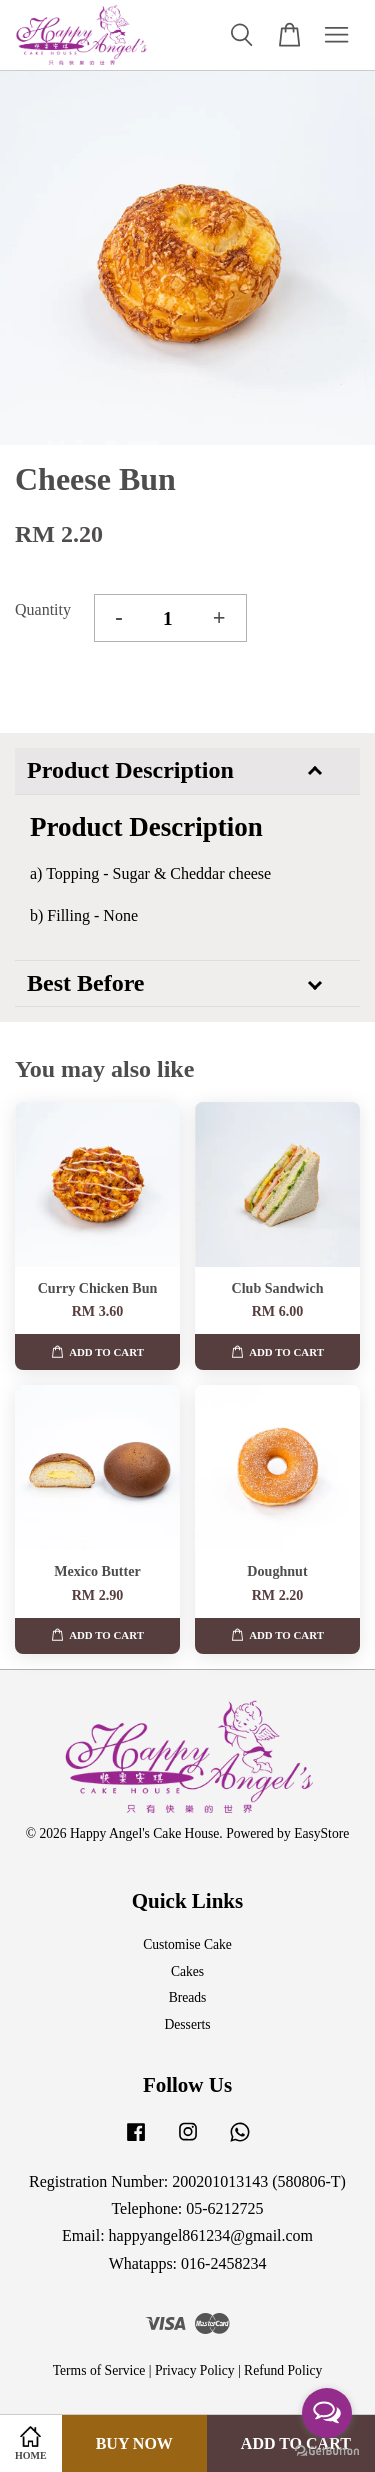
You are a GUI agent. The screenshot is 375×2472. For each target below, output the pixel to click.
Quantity (43, 609)
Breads (188, 1997)
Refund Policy (283, 2370)
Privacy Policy (195, 2370)
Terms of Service (99, 2370)
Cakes (187, 1971)
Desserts (187, 2024)
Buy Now (134, 2443)
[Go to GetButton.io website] (327, 2451)
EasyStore (321, 1833)
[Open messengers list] (327, 2413)
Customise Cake (187, 1944)
